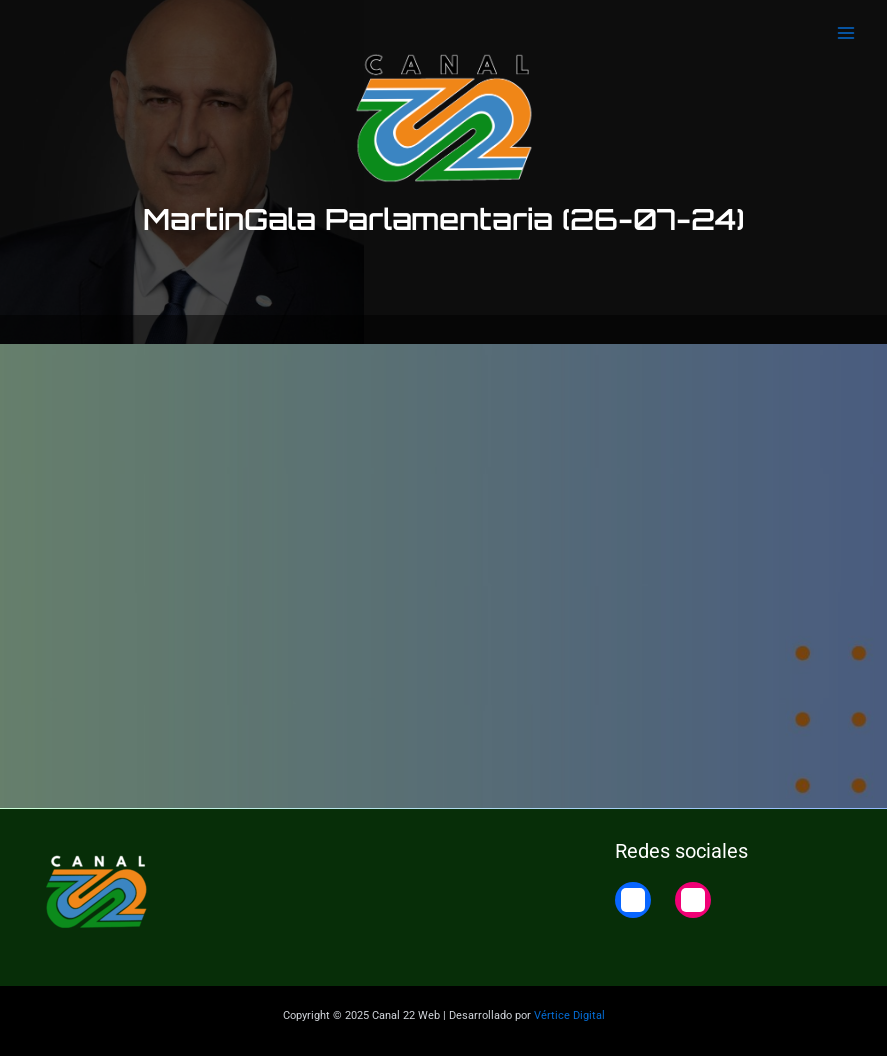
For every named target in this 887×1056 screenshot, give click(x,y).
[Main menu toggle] (846, 33)
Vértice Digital (569, 1015)
